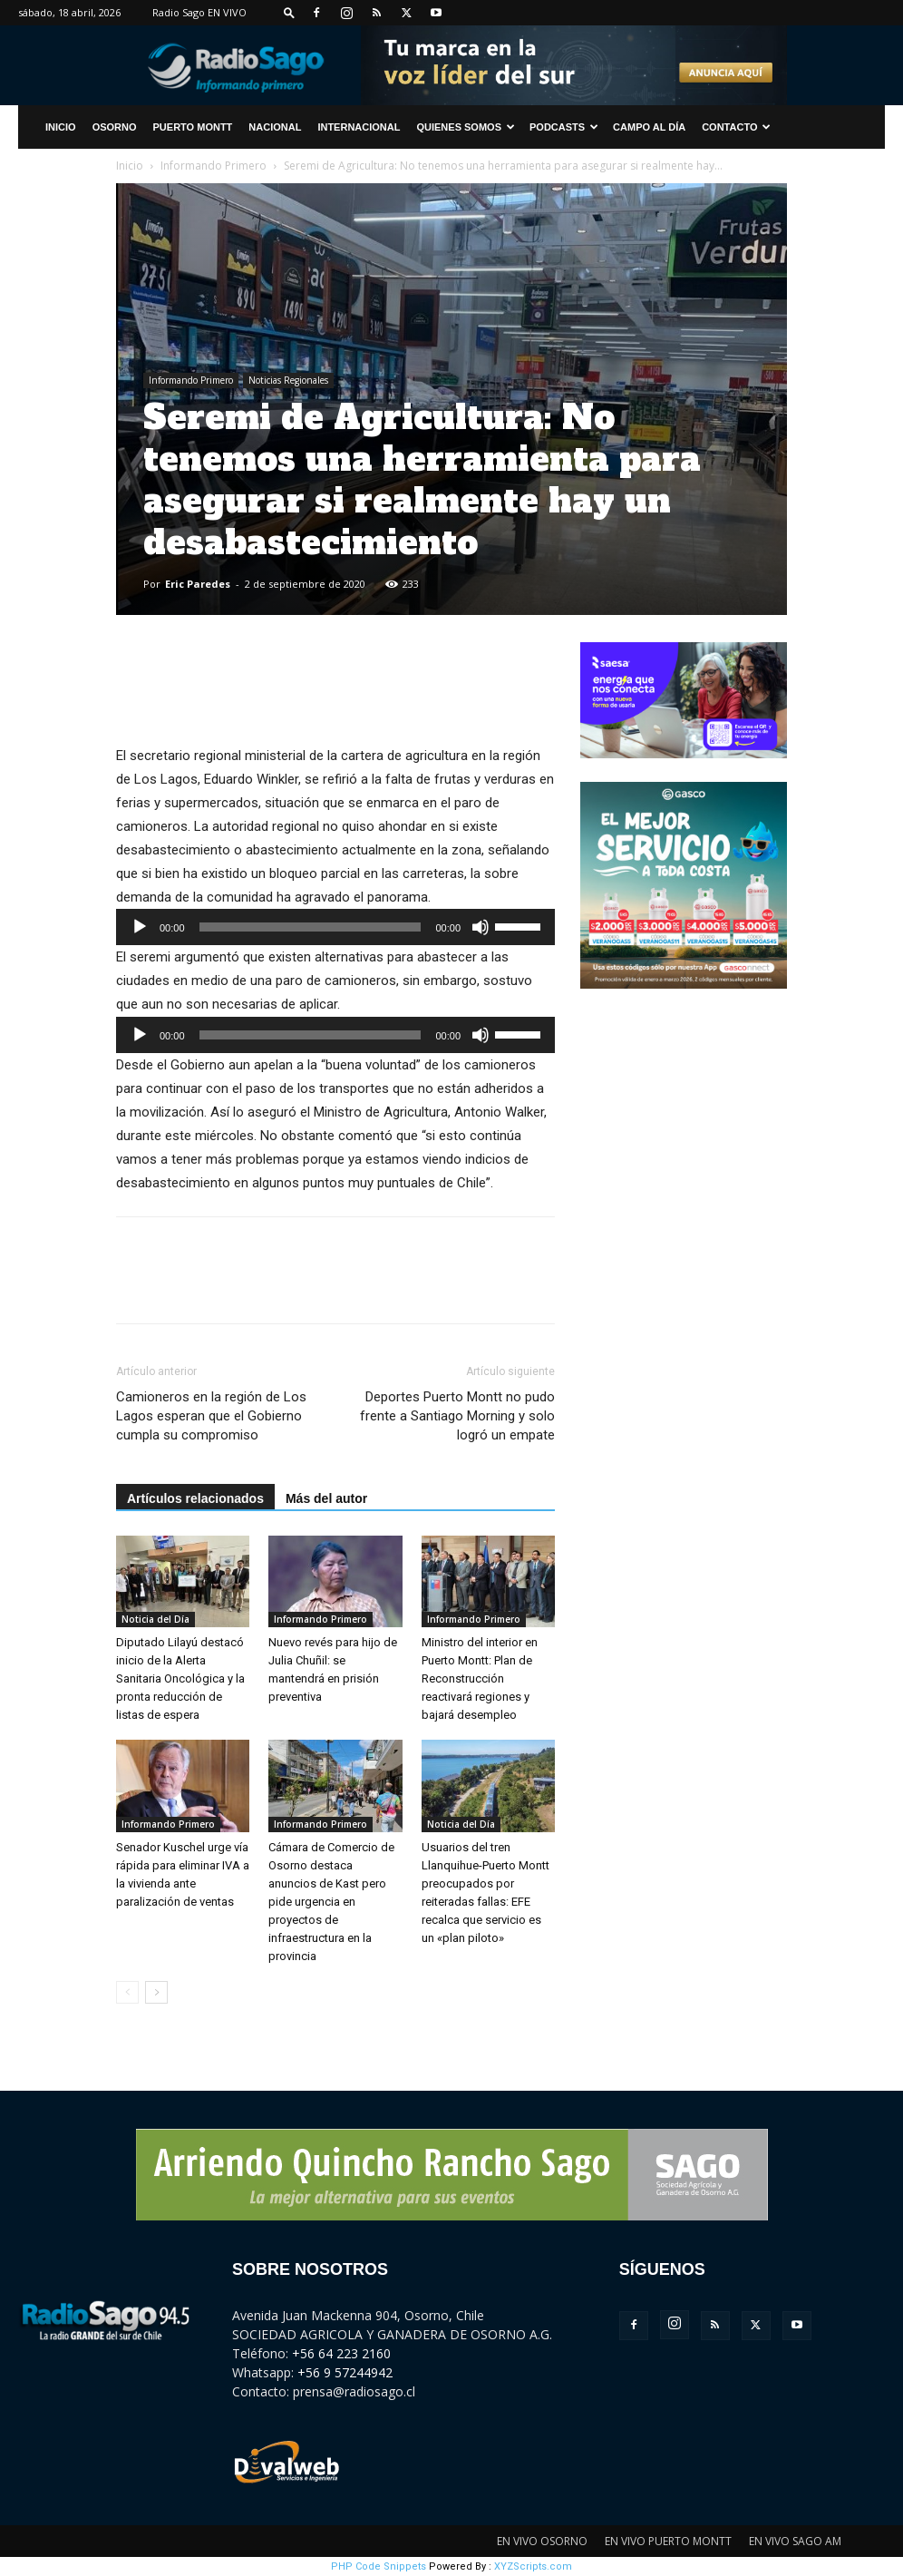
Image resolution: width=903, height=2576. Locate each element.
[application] (335, 927)
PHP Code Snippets (378, 2566)
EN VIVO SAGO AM (795, 2541)
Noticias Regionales (288, 380)
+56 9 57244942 (345, 2372)
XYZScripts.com (533, 2566)
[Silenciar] (480, 927)
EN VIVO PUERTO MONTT (668, 2541)
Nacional (274, 127)
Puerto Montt (193, 127)
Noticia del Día (155, 1619)
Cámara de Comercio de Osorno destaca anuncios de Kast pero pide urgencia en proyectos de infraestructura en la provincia (331, 1901)
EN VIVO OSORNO (542, 2541)
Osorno (114, 127)
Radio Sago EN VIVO (199, 12)
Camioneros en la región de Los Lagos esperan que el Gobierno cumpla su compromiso (211, 1416)
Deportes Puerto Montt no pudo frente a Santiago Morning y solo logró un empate (457, 1416)
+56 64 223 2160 (341, 2353)
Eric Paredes (197, 583)
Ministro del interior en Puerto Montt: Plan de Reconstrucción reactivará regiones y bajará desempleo (480, 1678)
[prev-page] (127, 1992)
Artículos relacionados (195, 1498)
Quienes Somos (465, 127)
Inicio (129, 165)
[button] (289, 12)
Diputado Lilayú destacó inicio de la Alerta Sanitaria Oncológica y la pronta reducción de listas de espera (180, 1678)
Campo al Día (649, 127)
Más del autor (326, 1498)
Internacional (358, 127)
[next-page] (156, 1992)
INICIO (60, 127)
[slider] (310, 927)
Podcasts (563, 127)
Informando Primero (213, 165)
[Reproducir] (140, 927)
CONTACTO (736, 127)
